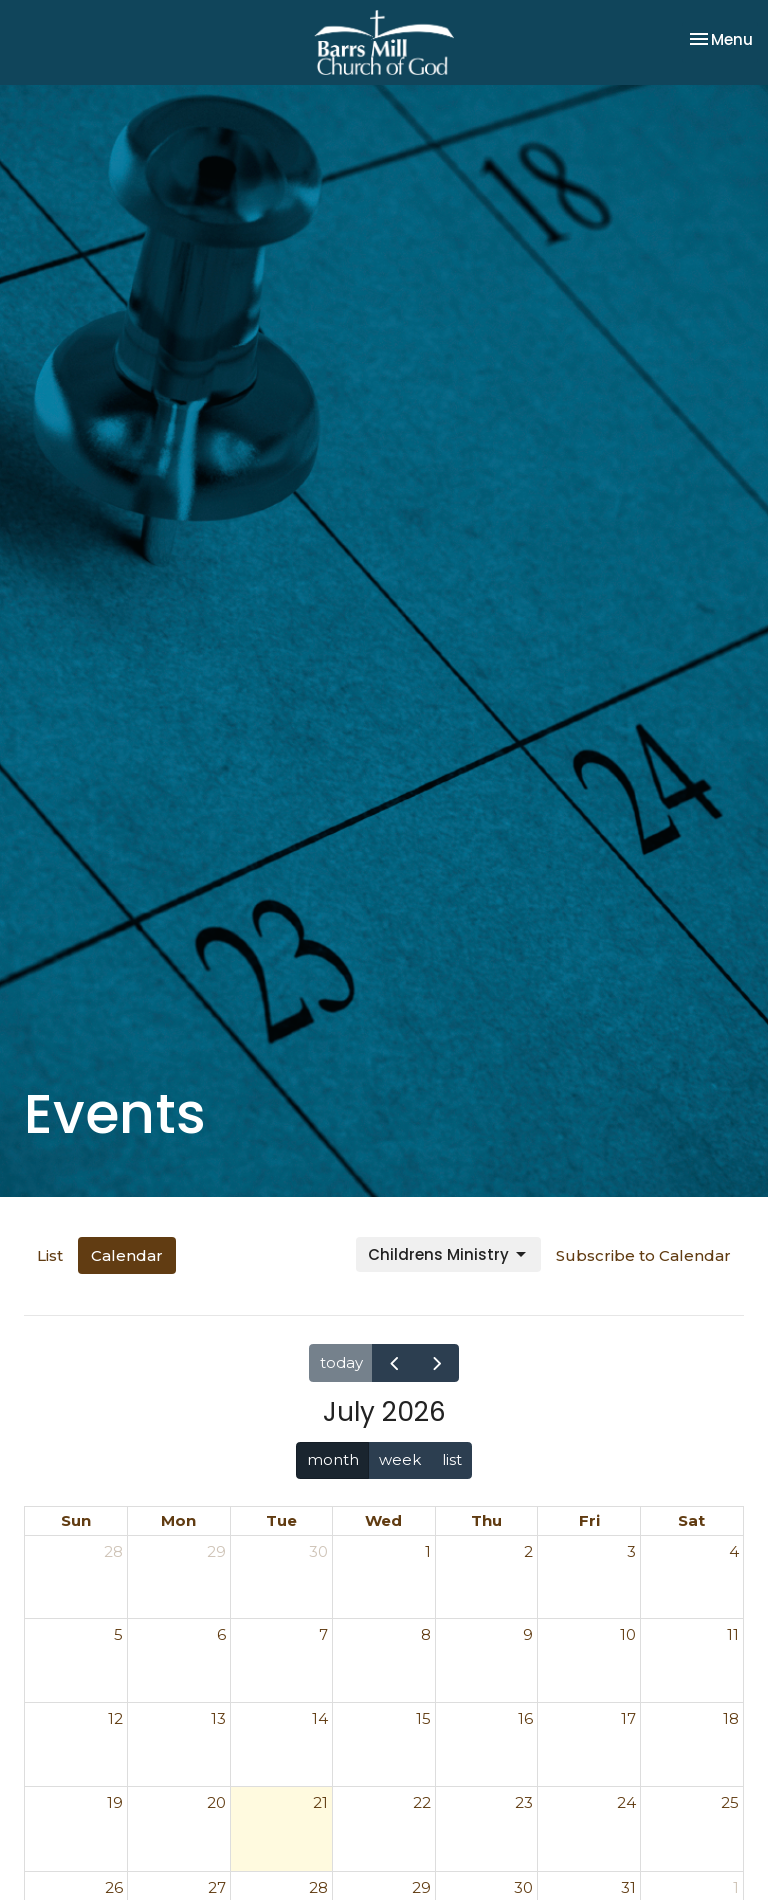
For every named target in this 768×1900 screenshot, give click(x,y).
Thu (486, 1520)
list (452, 1459)
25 (730, 1802)
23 (524, 1802)
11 (733, 1634)
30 (318, 1551)
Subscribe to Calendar (643, 1255)
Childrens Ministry (448, 1254)
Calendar (127, 1255)
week (400, 1459)
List (50, 1255)
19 (115, 1802)
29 (216, 1551)
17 (628, 1718)
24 (626, 1802)
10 (628, 1634)
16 (525, 1718)
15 (423, 1718)
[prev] (394, 1362)
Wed (383, 1520)
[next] (437, 1362)
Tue (281, 1520)
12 (115, 1718)
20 (216, 1802)
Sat (691, 1520)
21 (320, 1802)
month (333, 1459)
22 (422, 1802)
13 (218, 1718)
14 (320, 1718)
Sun (76, 1520)
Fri (589, 1520)
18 (731, 1718)
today (341, 1362)
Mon (178, 1520)
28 (113, 1551)
